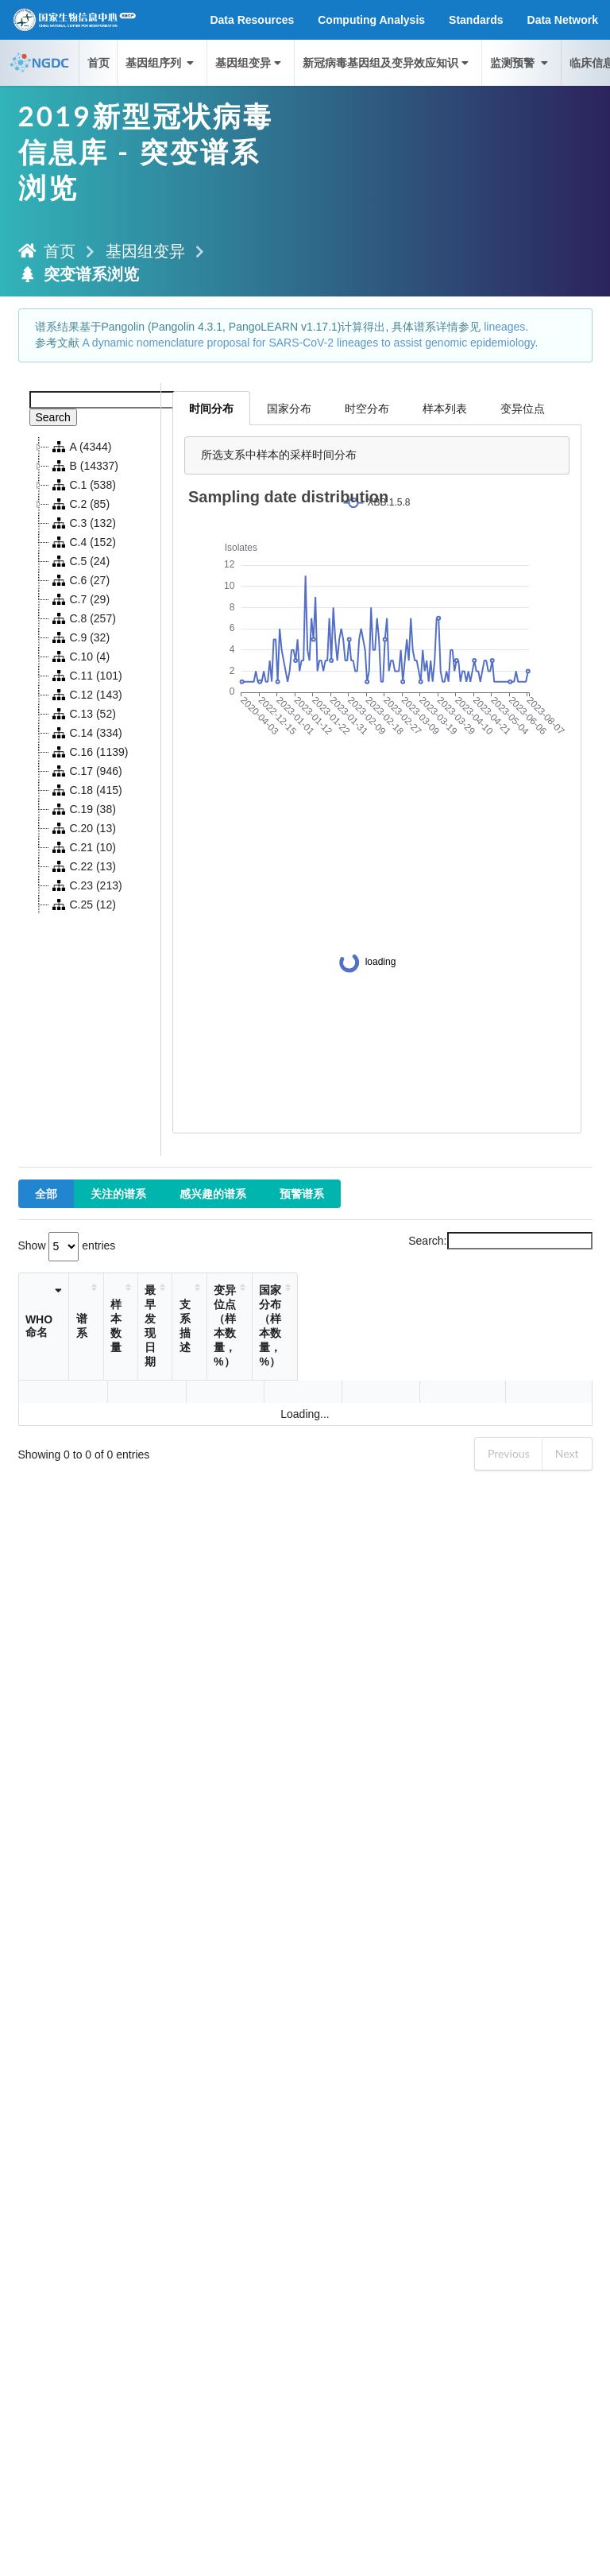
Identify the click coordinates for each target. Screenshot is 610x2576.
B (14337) (83, 465)
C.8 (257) (82, 618)
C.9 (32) (79, 637)
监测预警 (520, 62)
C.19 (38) (82, 809)
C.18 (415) (85, 790)
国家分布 (289, 408)
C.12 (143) (85, 694)
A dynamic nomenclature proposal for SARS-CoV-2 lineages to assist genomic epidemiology (308, 342)
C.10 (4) (79, 656)
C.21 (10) (82, 847)
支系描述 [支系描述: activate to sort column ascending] (278, 1325)
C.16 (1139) (89, 751)
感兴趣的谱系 (213, 1193)
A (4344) (80, 446)
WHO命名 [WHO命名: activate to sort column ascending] (44, 1325)
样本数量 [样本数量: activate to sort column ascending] (174, 1326)
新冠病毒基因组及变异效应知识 (387, 62)
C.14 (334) (85, 732)
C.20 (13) (82, 828)
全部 (46, 1193)
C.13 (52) (82, 713)
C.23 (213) (85, 885)
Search (53, 417)
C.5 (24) (79, 561)
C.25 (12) (82, 904)
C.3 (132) (82, 523)
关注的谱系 (118, 1193)
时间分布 (211, 408)
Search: (500, 1240)
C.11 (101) (85, 675)
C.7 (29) (79, 599)
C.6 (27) (79, 580)
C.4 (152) (82, 542)
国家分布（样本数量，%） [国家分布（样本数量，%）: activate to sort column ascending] (529, 1325)
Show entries (67, 1245)
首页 (98, 62)
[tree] (90, 675)
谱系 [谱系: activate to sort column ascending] (100, 1325)
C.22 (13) (82, 866)
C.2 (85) (79, 503)
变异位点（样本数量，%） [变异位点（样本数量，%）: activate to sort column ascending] (414, 1325)
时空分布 (367, 408)
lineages (504, 326)
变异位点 (522, 408)
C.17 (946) (85, 771)
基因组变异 (249, 62)
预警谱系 (302, 1193)
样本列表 (445, 408)
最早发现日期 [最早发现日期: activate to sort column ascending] (217, 1326)
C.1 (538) (82, 484)
